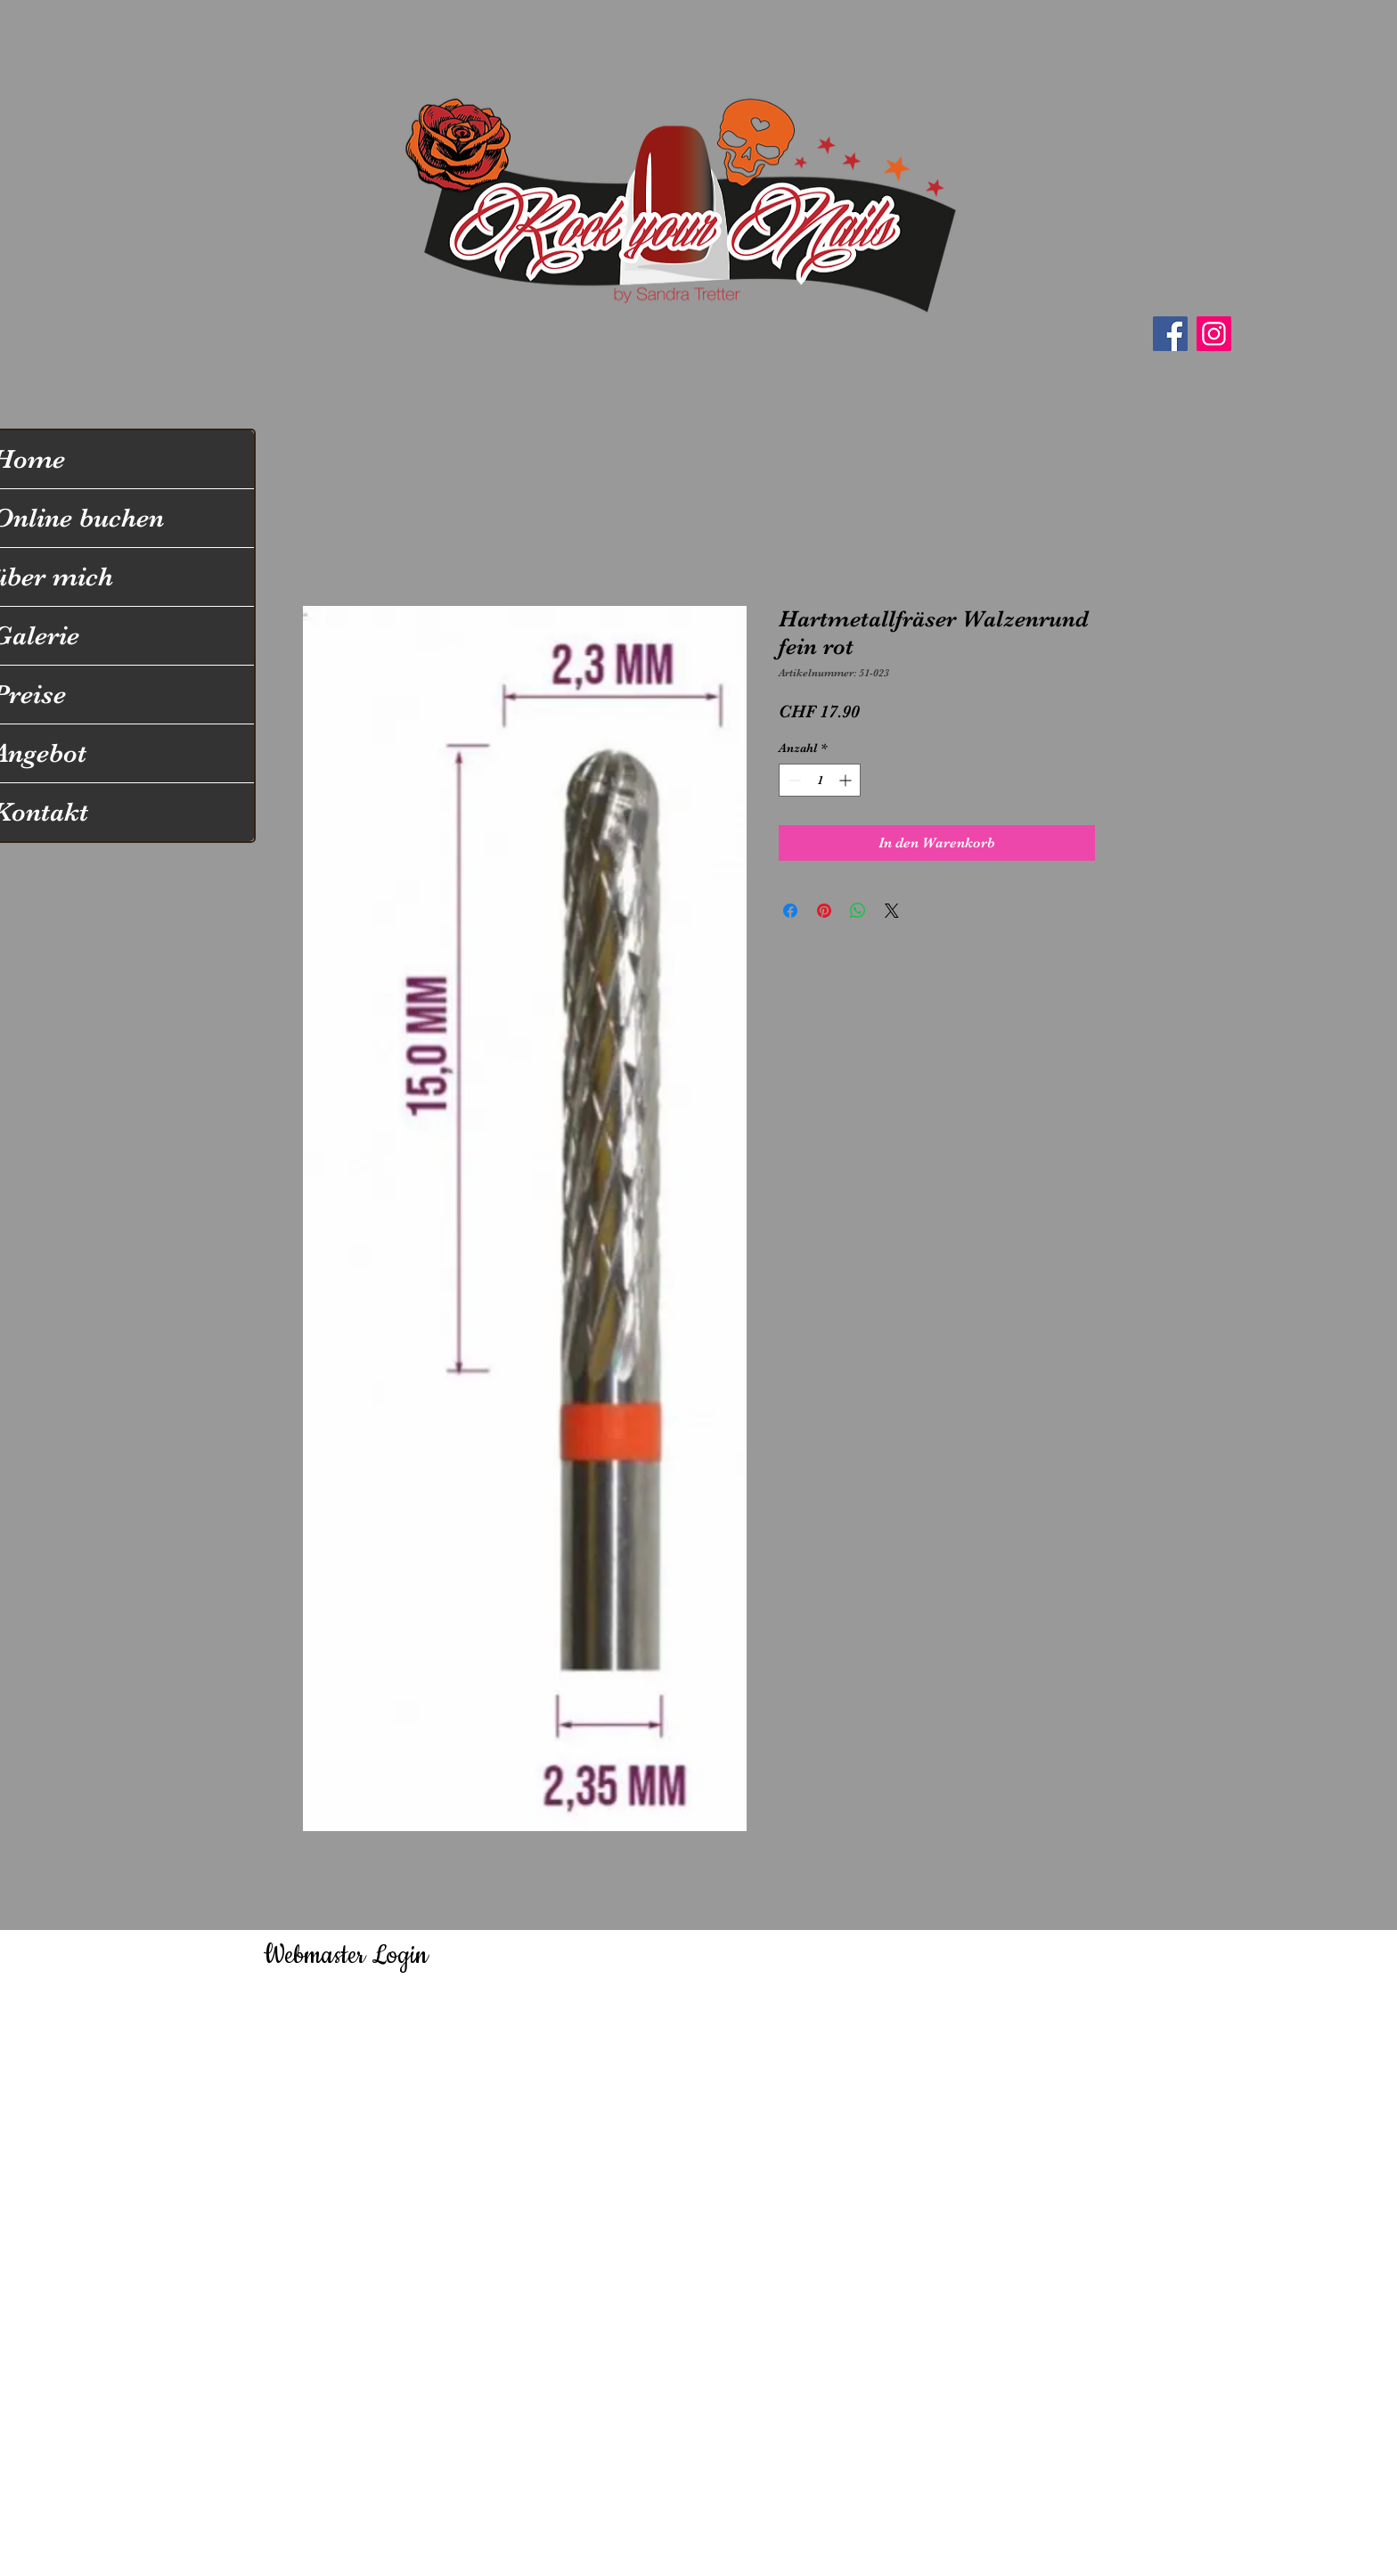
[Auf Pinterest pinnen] (824, 910)
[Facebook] (1170, 333)
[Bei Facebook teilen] (790, 910)
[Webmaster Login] (345, 1956)
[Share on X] (892, 910)
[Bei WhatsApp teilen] (858, 910)
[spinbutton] (820, 780)
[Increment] (847, 780)
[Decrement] (792, 780)
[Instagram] (1214, 333)
